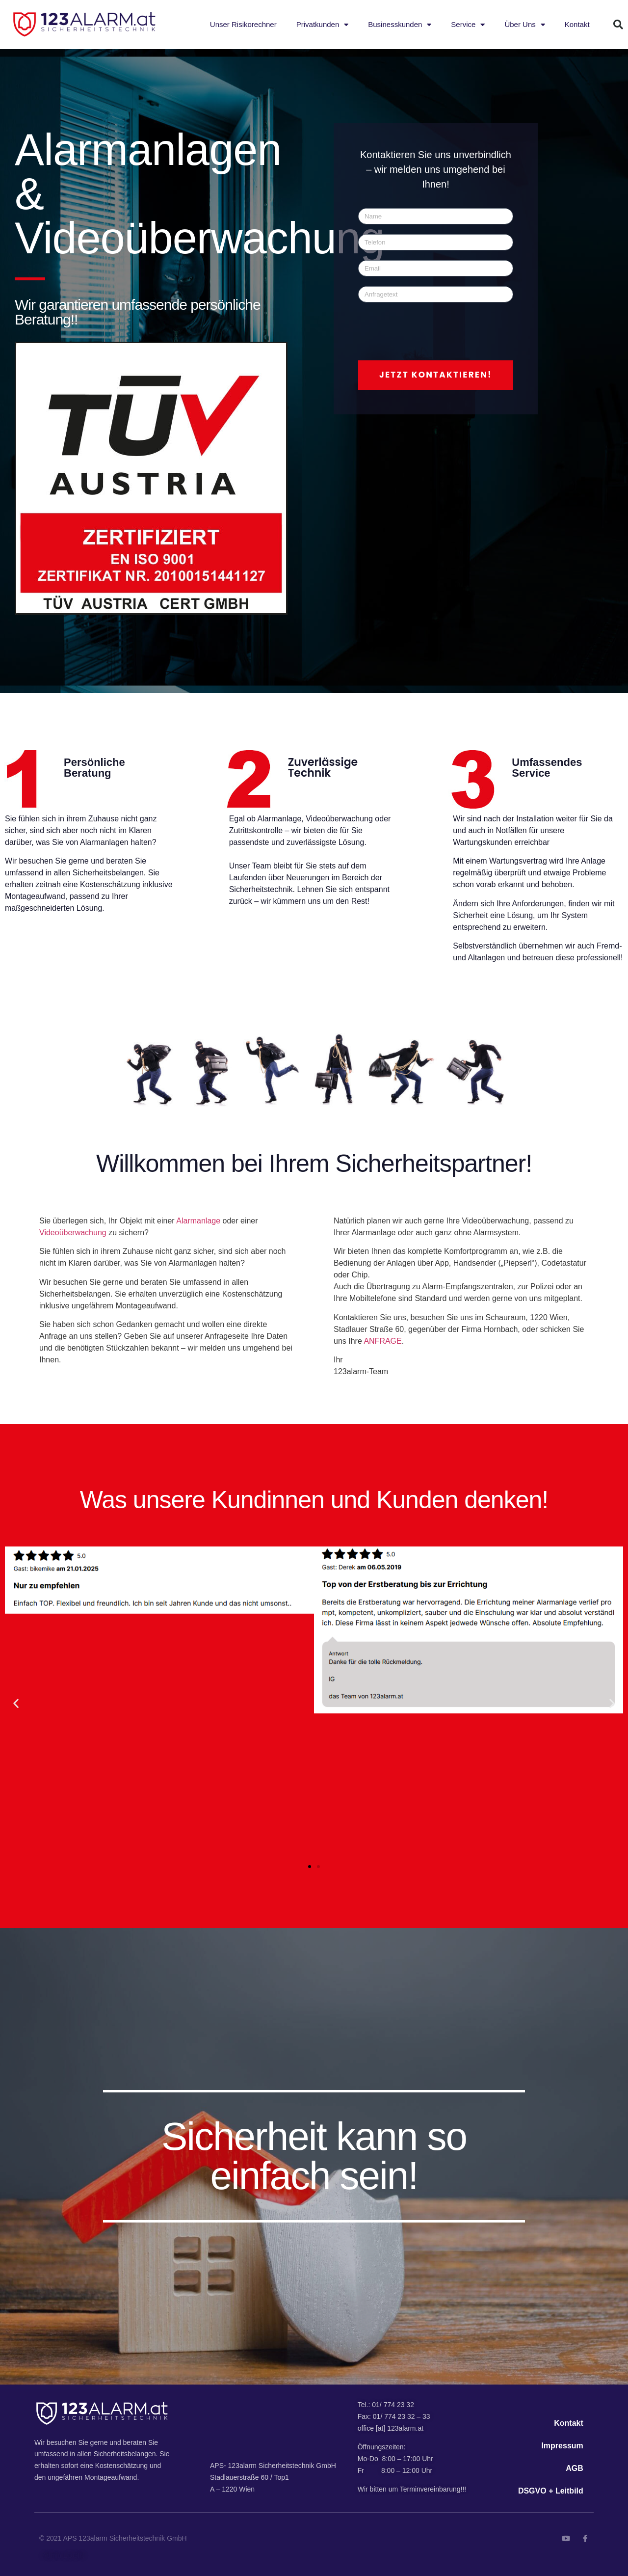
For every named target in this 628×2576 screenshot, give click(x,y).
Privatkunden (322, 24)
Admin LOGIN (63, 2555)
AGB (574, 2468)
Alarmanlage (198, 1221)
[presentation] (432, 331)
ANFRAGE (382, 1341)
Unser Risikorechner (243, 24)
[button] (618, 24)
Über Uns (524, 24)
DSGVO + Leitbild (550, 2491)
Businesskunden (399, 24)
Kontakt (577, 24)
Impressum (562, 2445)
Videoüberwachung (72, 1232)
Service (468, 24)
